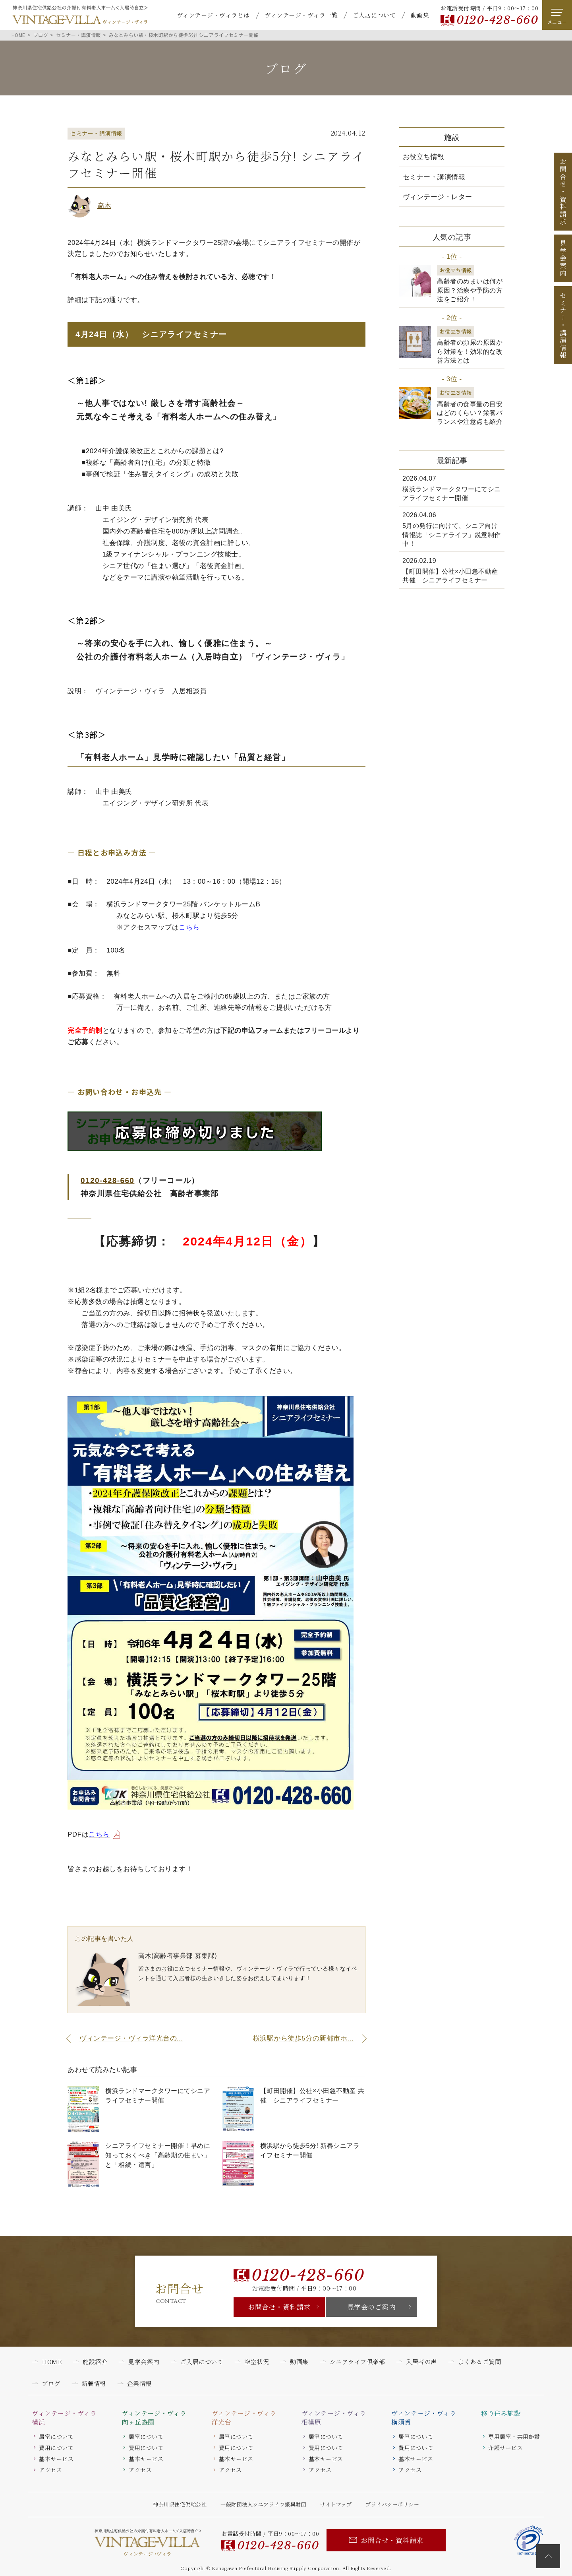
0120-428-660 (497, 20)
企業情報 (139, 2383)
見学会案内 (563, 258)
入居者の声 (421, 2361)
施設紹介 (95, 2361)
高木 (104, 205)
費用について (56, 2448)
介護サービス (505, 2448)
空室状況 (256, 2361)
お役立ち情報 (423, 157)
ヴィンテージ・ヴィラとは (213, 15)
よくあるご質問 (479, 2361)
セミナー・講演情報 (434, 177)
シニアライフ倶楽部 (357, 2361)
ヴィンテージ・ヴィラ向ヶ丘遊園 (154, 2418)
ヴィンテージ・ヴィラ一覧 (301, 15)
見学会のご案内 (371, 2307)
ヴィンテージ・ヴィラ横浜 (64, 2418)
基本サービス (56, 2459)
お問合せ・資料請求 (279, 2307)
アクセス (50, 2470)
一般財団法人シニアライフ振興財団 (263, 2504)
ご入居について (374, 15)
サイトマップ (336, 2504)
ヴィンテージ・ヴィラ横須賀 (423, 2418)
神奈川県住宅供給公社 (180, 2504)
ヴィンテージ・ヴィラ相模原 (333, 2418)
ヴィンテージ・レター (437, 197)
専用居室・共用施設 (514, 2436)
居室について (56, 2436)
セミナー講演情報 (563, 325)
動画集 (420, 15)
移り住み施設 (500, 2413)
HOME (52, 2361)
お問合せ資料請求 (563, 191)
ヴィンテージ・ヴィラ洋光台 (244, 2418)
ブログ (51, 2383)
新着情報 (93, 2383)
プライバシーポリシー (392, 2504)
